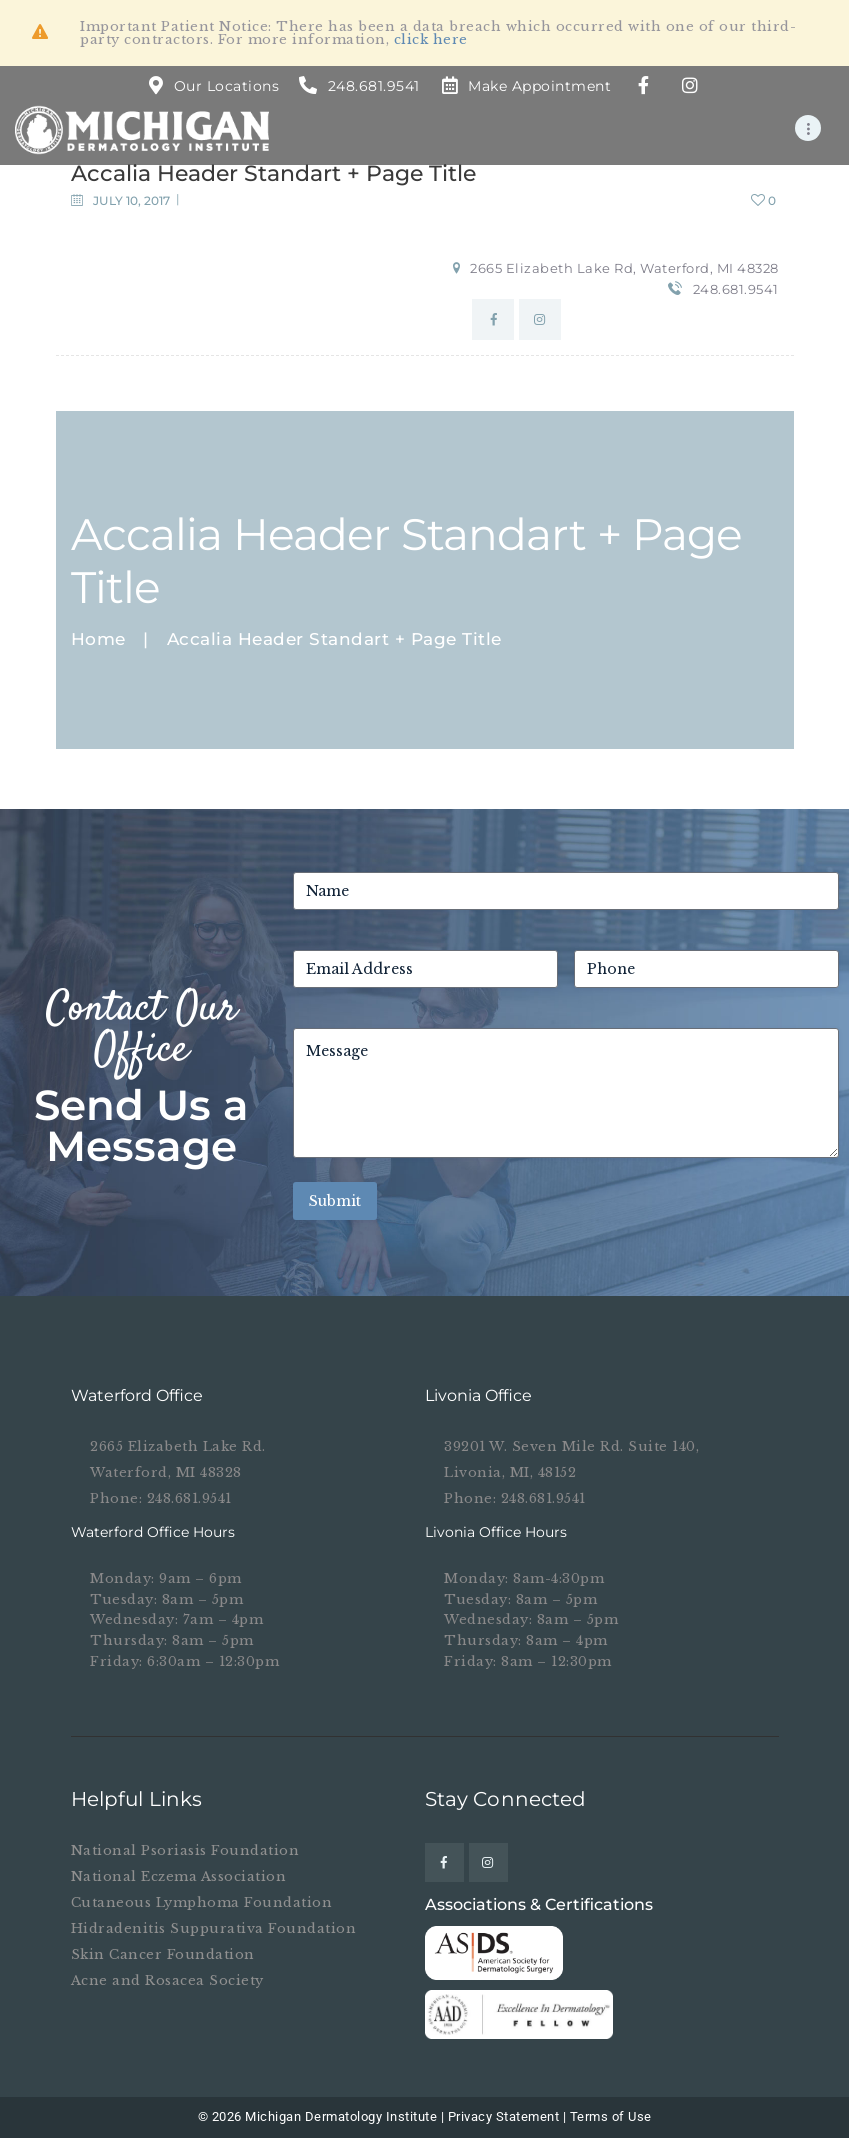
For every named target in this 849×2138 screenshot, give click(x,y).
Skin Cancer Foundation (163, 1954)
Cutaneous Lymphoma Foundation (202, 1902)
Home (98, 639)
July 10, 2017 (131, 200)
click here (431, 39)
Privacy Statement (504, 2116)
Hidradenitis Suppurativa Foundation (214, 1928)
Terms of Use (611, 2116)
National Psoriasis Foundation (185, 1850)
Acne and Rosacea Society (167, 1980)
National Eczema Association (179, 1876)
